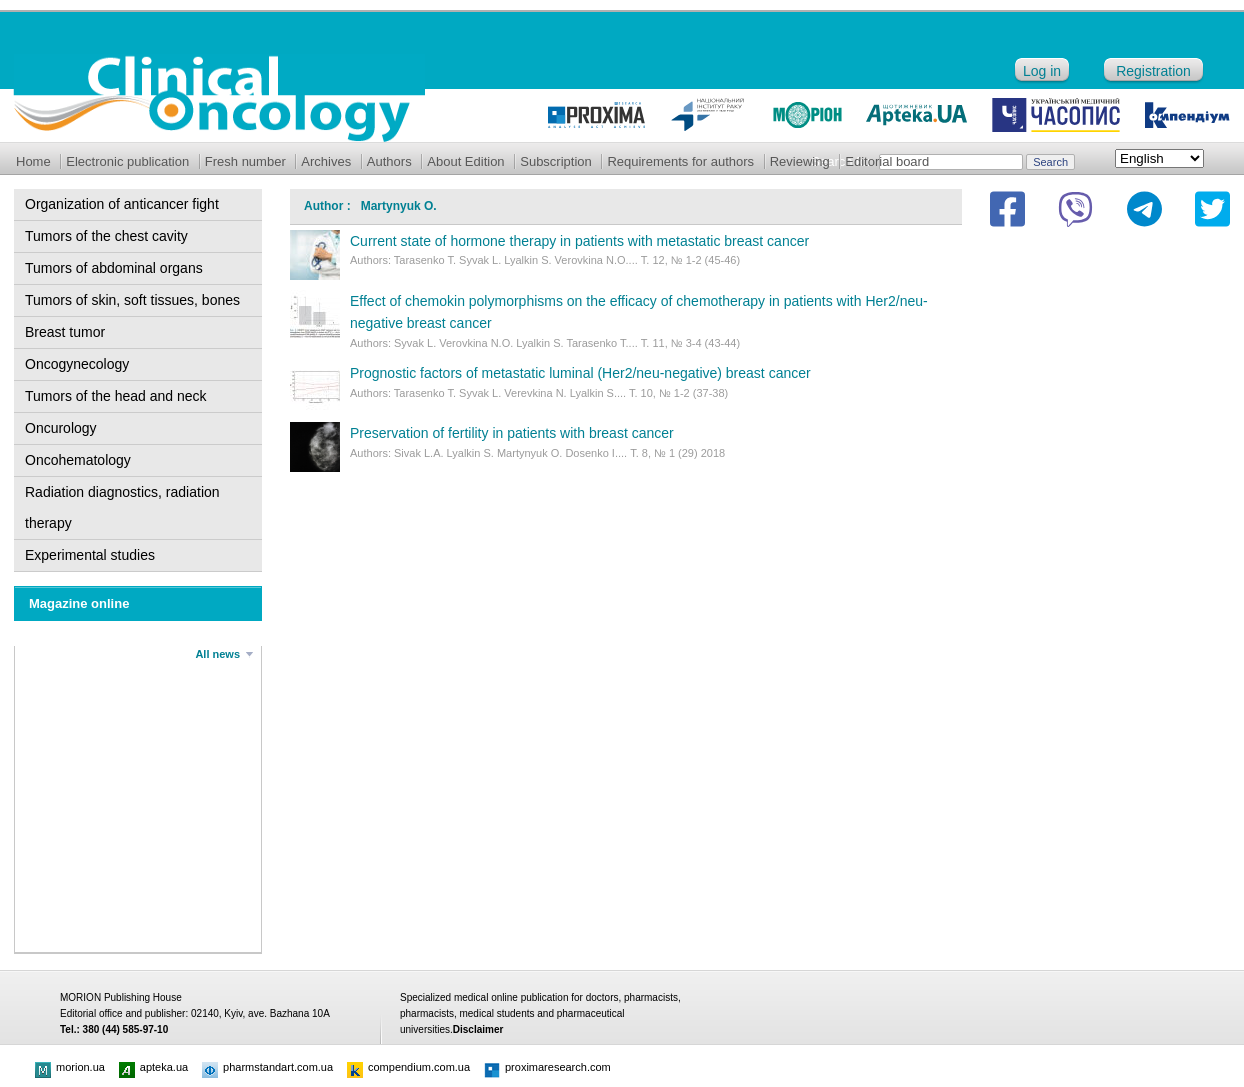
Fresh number (245, 161)
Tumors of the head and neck (116, 396)
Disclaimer (478, 1029)
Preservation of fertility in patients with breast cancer (512, 433)
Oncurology (61, 428)
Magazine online (79, 603)
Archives (326, 161)
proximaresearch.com (547, 1067)
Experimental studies (90, 555)
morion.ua (70, 1067)
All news (217, 654)
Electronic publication (127, 161)
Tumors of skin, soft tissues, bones (132, 300)
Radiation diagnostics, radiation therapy (122, 507)
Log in (1042, 71)
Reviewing (800, 161)
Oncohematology (78, 460)
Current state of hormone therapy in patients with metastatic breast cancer (579, 241)
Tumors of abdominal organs (114, 268)
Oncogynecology (77, 364)
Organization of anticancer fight (122, 204)
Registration (1153, 71)
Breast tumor (65, 332)
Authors (389, 161)
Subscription (556, 161)
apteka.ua (153, 1067)
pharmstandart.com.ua (267, 1067)
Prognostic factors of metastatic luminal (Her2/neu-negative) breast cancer (580, 373)
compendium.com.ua (408, 1067)
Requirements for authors (680, 161)
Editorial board (887, 161)
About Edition (465, 161)
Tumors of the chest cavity (106, 236)
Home (33, 161)
